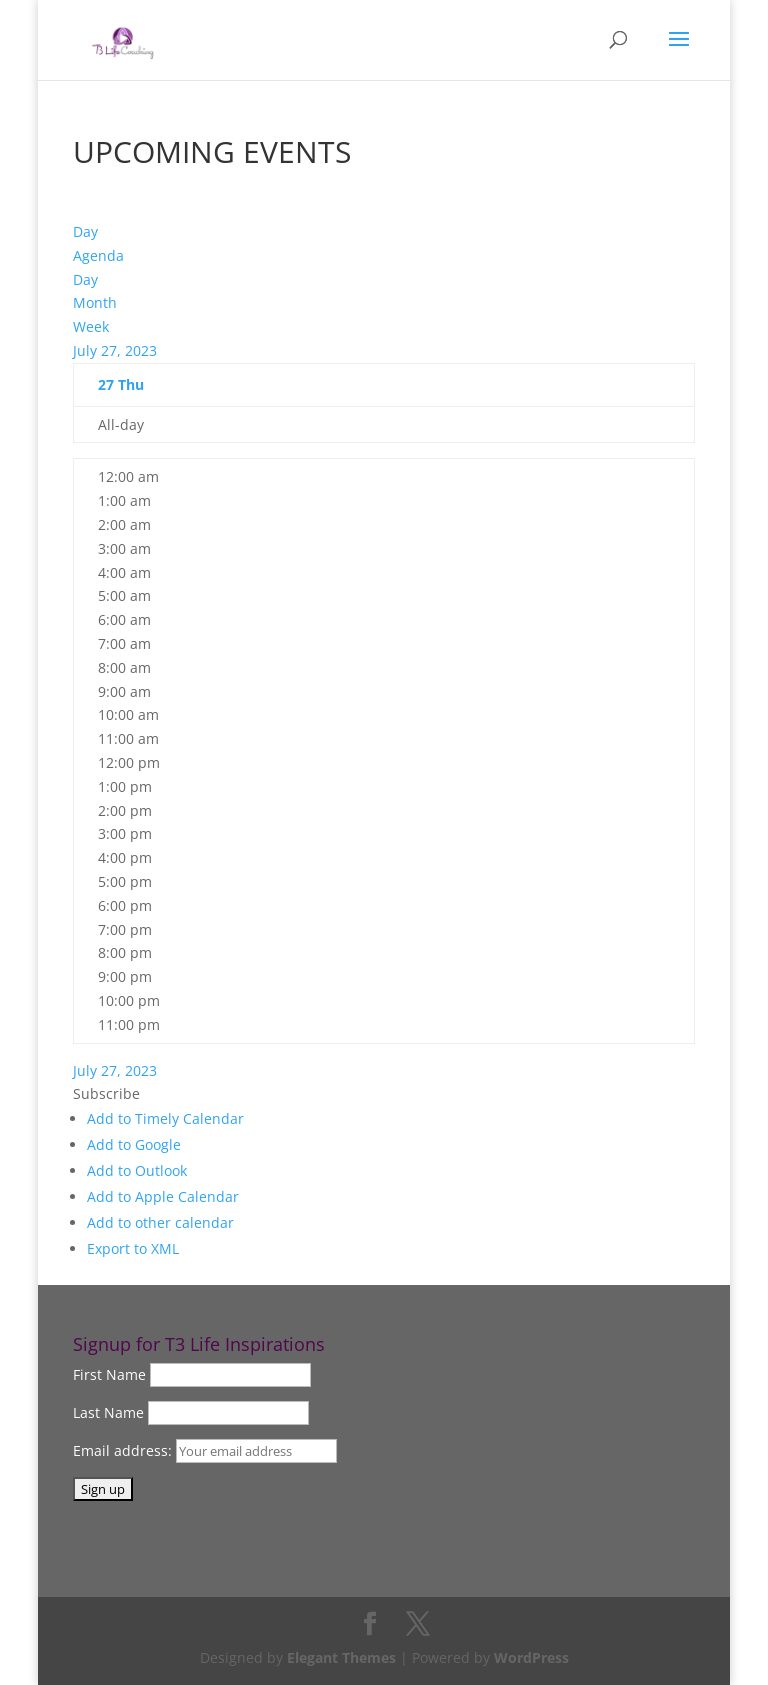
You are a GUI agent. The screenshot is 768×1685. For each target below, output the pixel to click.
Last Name (108, 1412)
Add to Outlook (137, 1170)
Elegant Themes (341, 1657)
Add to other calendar (160, 1222)
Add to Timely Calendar (165, 1118)
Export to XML (133, 1248)
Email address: (124, 1450)
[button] (106, 1093)
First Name (109, 1374)
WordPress (531, 1657)
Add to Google (134, 1144)
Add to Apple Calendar (163, 1196)
